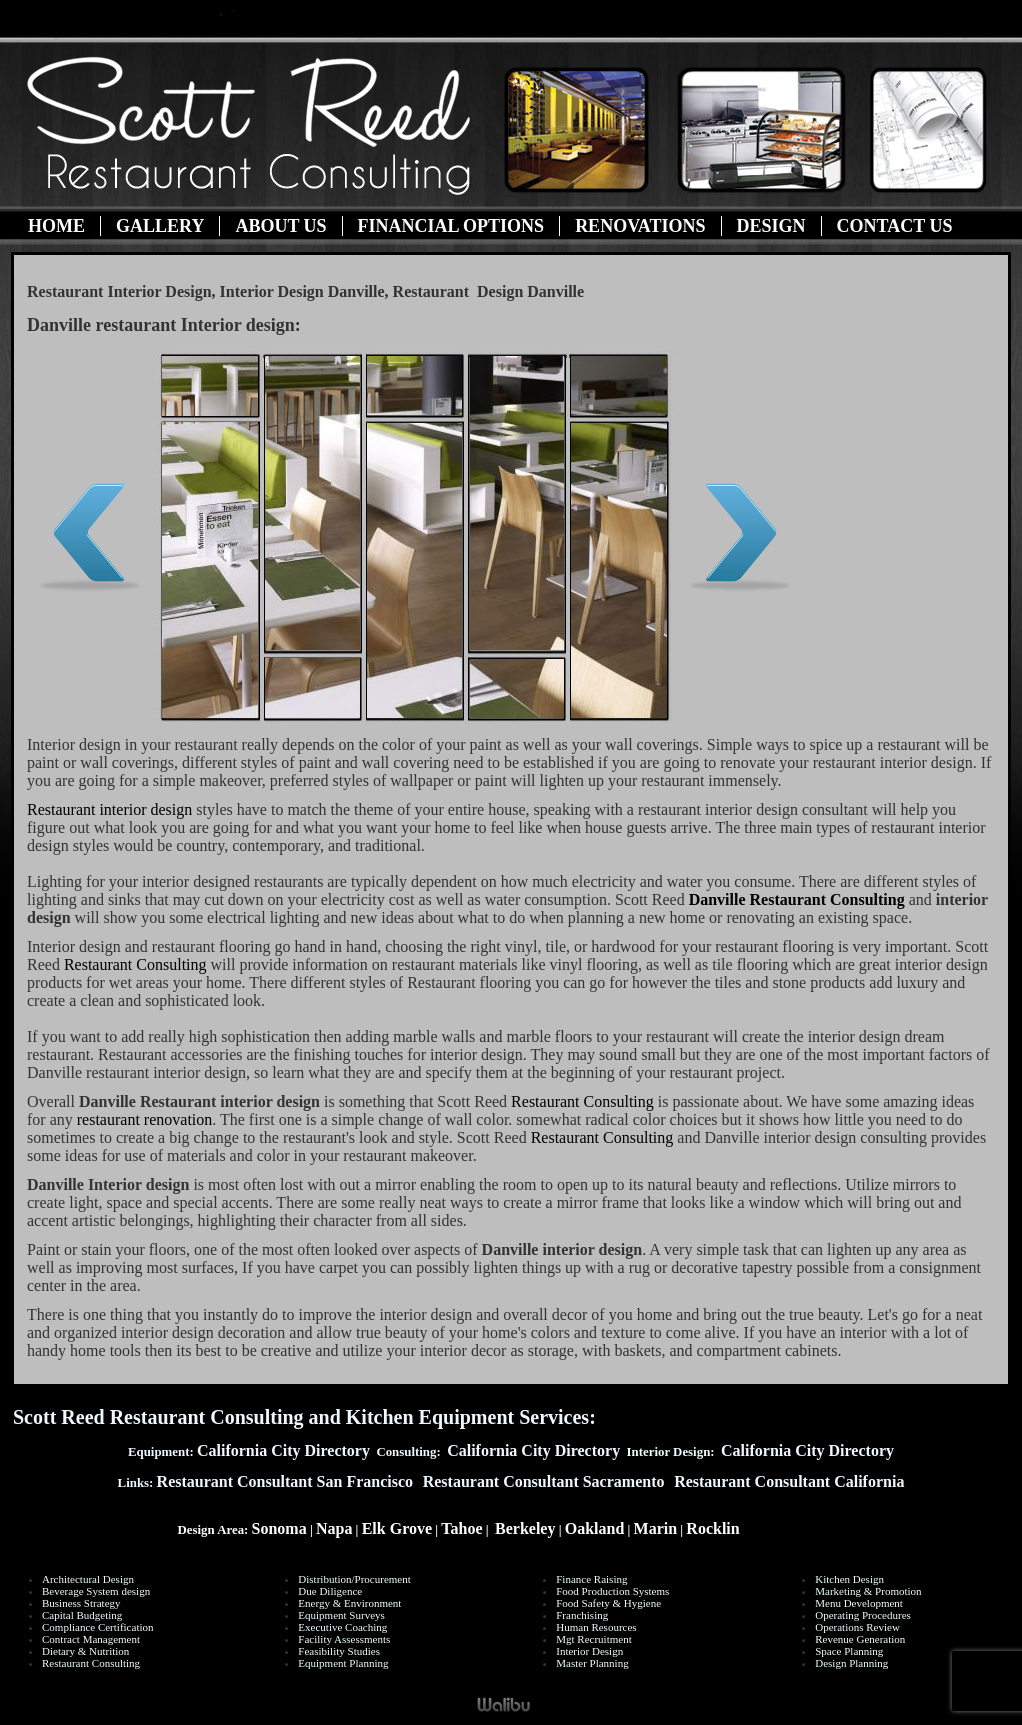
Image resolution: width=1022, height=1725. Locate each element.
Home (56, 226)
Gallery (160, 226)
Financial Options (451, 226)
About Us (280, 226)
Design (771, 226)
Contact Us (895, 226)
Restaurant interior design (109, 809)
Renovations (640, 226)
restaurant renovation (145, 1119)
